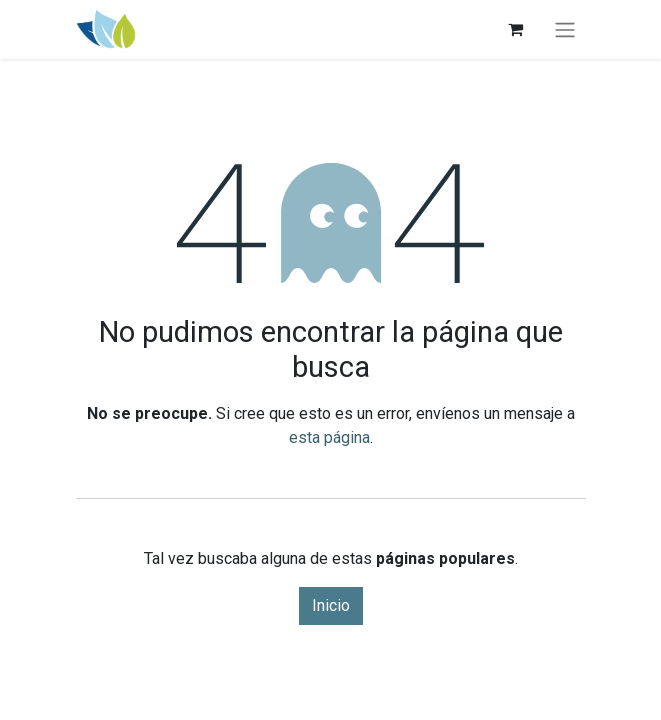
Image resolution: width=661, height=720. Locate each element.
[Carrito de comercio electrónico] (516, 29)
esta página (329, 437)
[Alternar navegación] (565, 29)
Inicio (331, 605)
